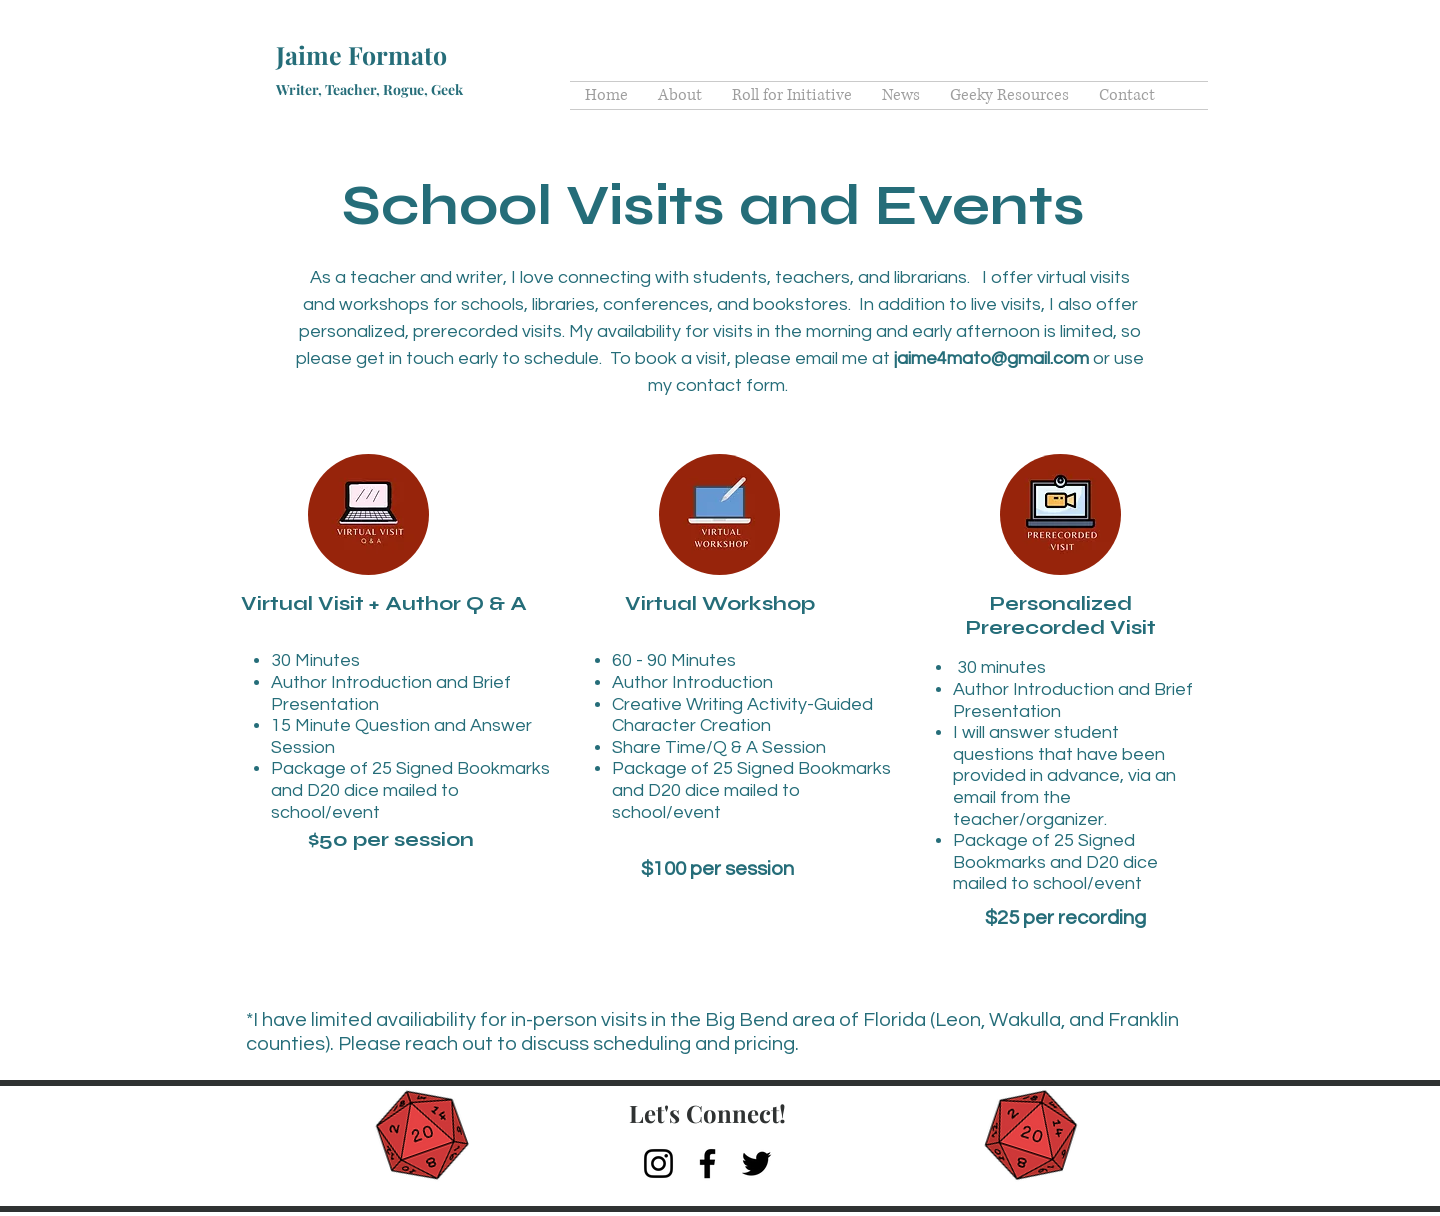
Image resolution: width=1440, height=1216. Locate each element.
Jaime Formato (361, 54)
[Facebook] (707, 1163)
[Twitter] (756, 1163)
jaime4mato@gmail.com (991, 358)
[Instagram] (658, 1163)
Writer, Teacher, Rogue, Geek (369, 89)
